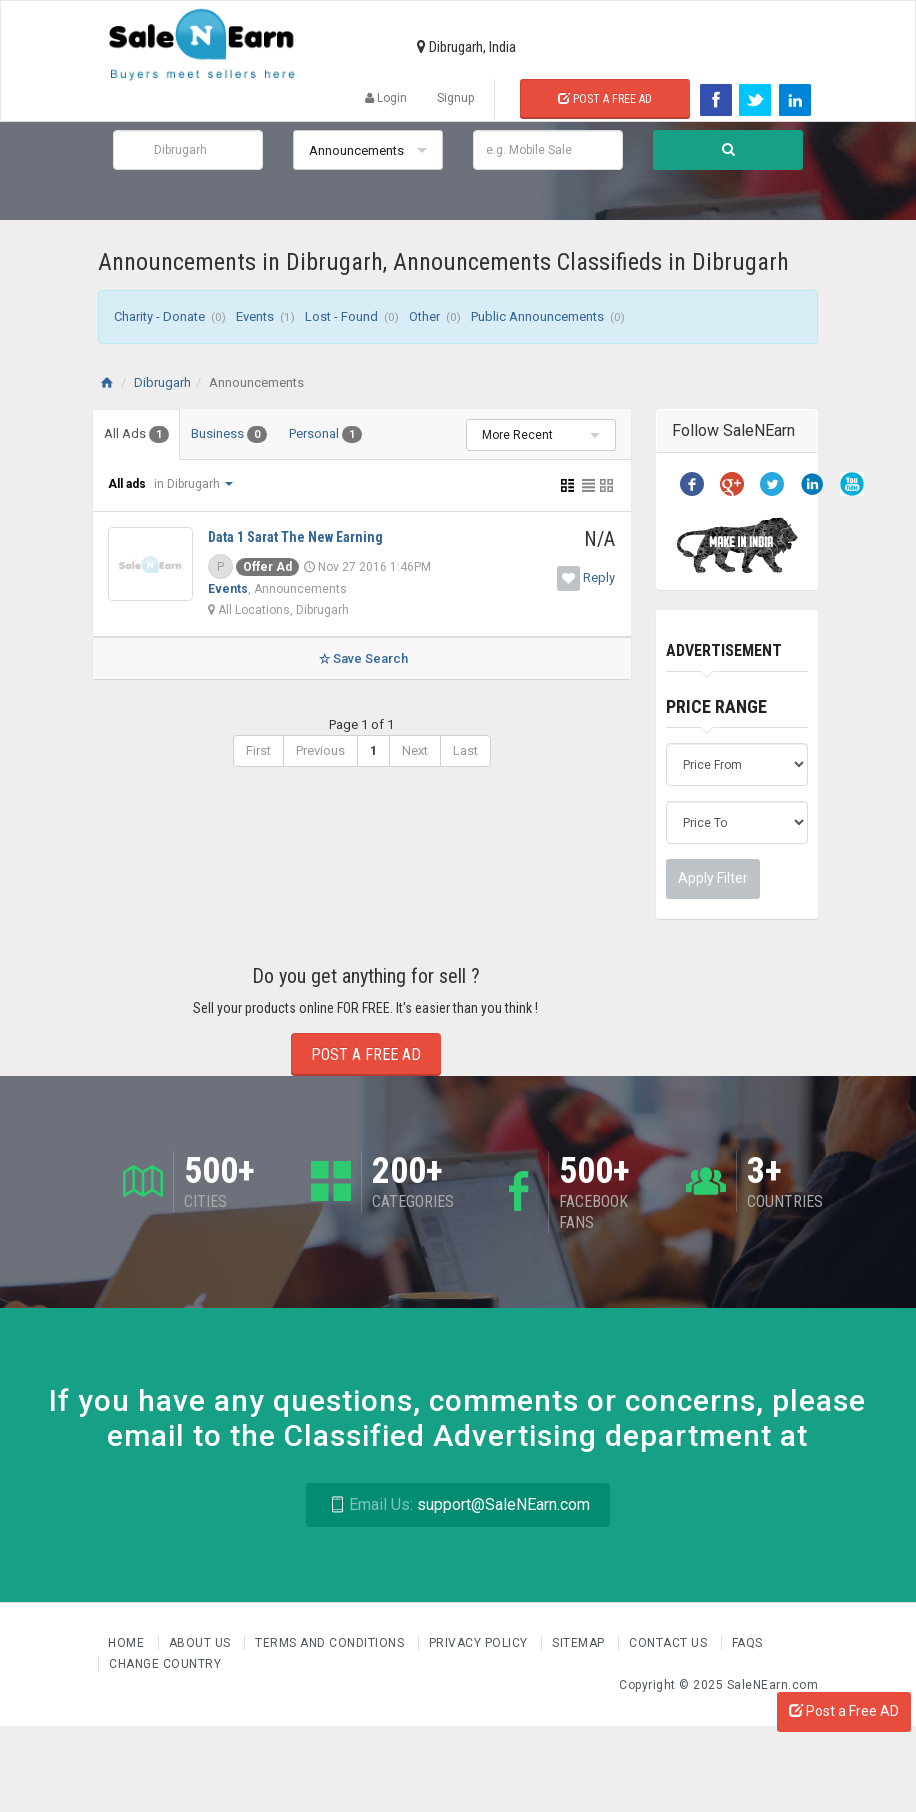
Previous (320, 750)
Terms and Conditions (331, 1643)
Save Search (361, 658)
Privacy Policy (480, 1643)
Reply (599, 577)
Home (128, 1643)
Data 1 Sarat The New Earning (295, 537)
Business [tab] (229, 434)
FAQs (747, 1643)
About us (202, 1643)
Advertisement (724, 650)
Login (386, 98)
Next (415, 750)
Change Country (165, 1664)
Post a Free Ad (605, 99)
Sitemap (580, 1643)
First (258, 750)
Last (465, 750)
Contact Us (670, 1643)
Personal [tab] (325, 434)
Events (228, 589)
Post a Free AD (844, 1711)
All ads (128, 484)
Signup (455, 98)
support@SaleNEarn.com (457, 1504)
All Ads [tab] (136, 434)
